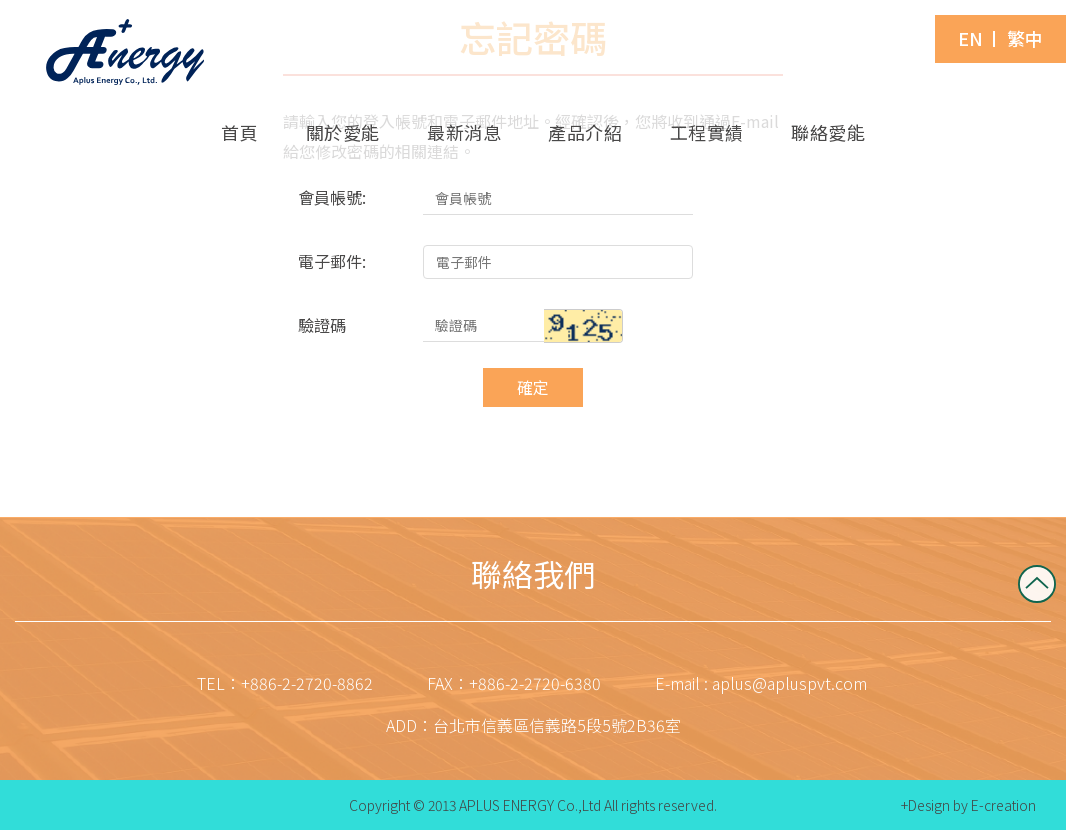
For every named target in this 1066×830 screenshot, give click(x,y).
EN (970, 38)
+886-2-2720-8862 (307, 683)
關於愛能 (343, 132)
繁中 (1025, 38)
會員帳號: (332, 197)
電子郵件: (332, 261)
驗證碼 (322, 325)
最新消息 (464, 132)
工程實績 (707, 132)
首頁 (239, 132)
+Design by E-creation (968, 805)
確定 (533, 387)
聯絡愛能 (828, 132)
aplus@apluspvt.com (789, 683)
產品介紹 (585, 132)
